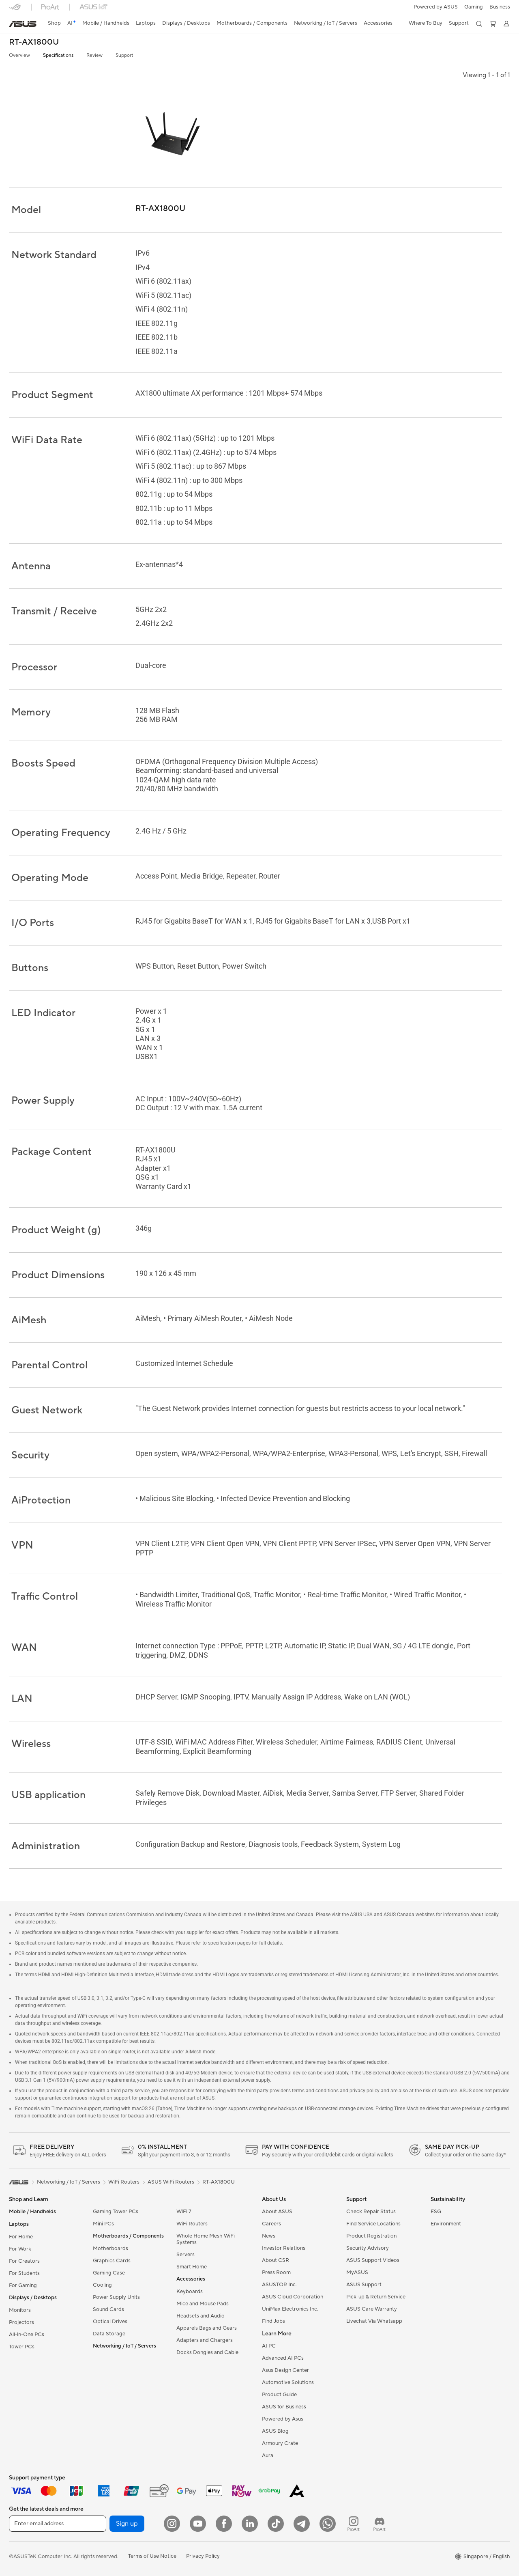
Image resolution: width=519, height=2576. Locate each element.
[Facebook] (224, 2524)
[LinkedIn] (250, 2524)
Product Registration (371, 2236)
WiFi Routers (192, 2224)
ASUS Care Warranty (371, 2309)
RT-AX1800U (34, 42)
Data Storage (109, 2333)
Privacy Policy (203, 2556)
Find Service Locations (373, 2224)
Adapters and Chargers (204, 2340)
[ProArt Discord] (379, 2524)
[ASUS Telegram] (302, 2524)
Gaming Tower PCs (115, 2211)
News (268, 2236)
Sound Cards (108, 2309)
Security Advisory (367, 2248)
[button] (473, 7)
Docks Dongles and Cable (207, 2352)
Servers (185, 2254)
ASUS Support (364, 2284)
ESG (436, 2211)
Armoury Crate (280, 2443)
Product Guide (279, 2394)
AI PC (269, 2346)
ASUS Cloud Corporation (292, 2297)
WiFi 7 (183, 2211)
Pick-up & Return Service (375, 2297)
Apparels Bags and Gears (206, 2328)
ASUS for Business (284, 2407)
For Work (20, 2249)
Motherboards (110, 2248)
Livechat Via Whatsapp (374, 2321)
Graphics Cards (112, 2260)
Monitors (20, 2310)
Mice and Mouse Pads (202, 2303)
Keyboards (189, 2291)
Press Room (276, 2272)
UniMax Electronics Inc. (290, 2309)
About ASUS (277, 2211)
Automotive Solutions (288, 2382)
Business (499, 7)
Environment (446, 2224)
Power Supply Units (116, 2297)
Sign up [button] (127, 2524)
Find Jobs (273, 2321)
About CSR (275, 2260)
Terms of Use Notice (152, 2556)
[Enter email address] (57, 2524)
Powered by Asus (282, 2419)
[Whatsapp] (328, 2524)
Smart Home (191, 2267)
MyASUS (357, 2272)
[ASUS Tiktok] (276, 2524)
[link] (22, 24)
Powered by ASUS (436, 7)
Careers (271, 2224)
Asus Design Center (285, 2370)
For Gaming (23, 2285)
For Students (24, 2273)
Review (94, 55)
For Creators (24, 2261)
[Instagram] (172, 2524)
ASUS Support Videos (372, 2260)
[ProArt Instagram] (353, 2524)
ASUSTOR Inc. (279, 2284)
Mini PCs (103, 2224)
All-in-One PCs (26, 2334)
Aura (267, 2455)
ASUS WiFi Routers (171, 2182)
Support (124, 55)
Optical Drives (110, 2321)
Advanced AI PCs (283, 2358)
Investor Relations (283, 2248)
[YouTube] (198, 2524)
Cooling (102, 2285)
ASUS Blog (275, 2431)
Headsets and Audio (200, 2316)
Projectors (21, 2322)
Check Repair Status (371, 2211)
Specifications (58, 55)
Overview (19, 55)
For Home (21, 2237)
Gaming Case (109, 2273)
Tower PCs (21, 2346)
